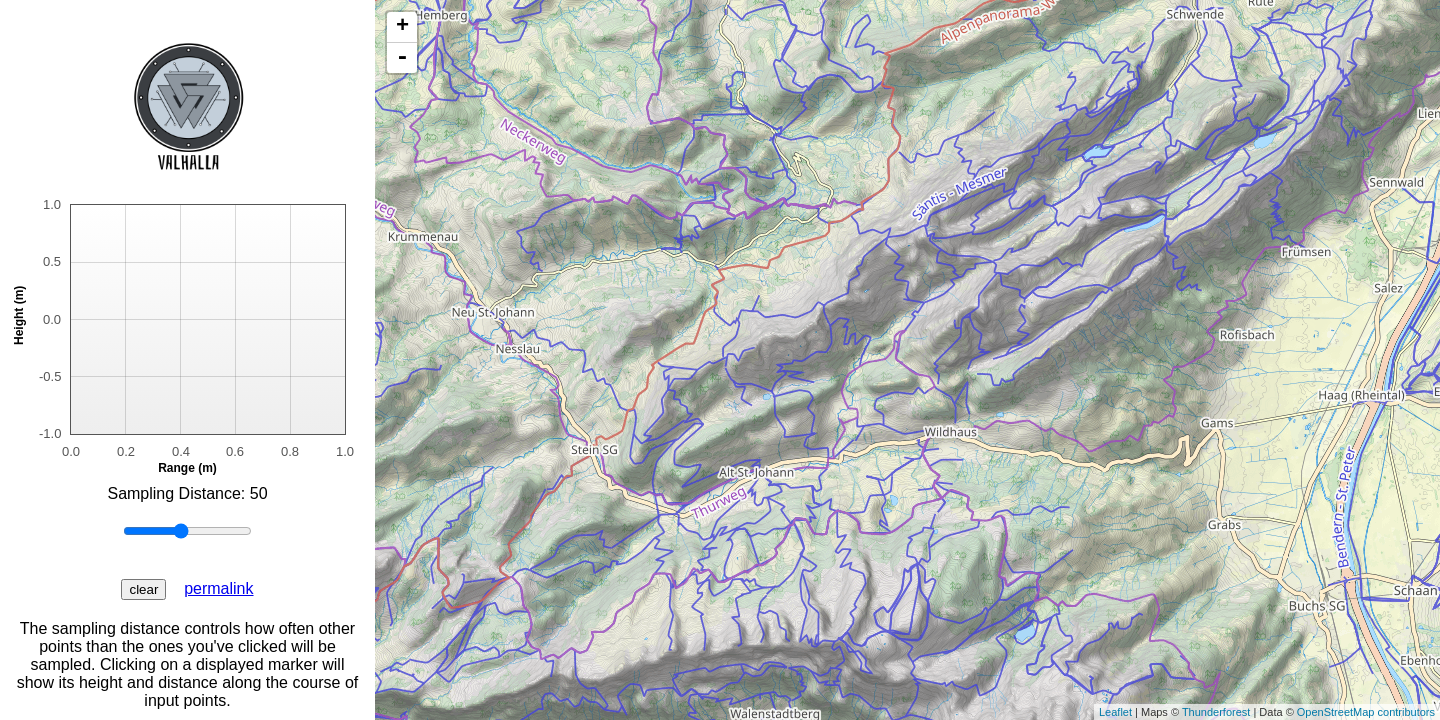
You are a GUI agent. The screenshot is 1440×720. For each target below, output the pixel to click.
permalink (218, 588)
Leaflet (1115, 712)
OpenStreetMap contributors (1366, 712)
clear (143, 589)
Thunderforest (1216, 712)
